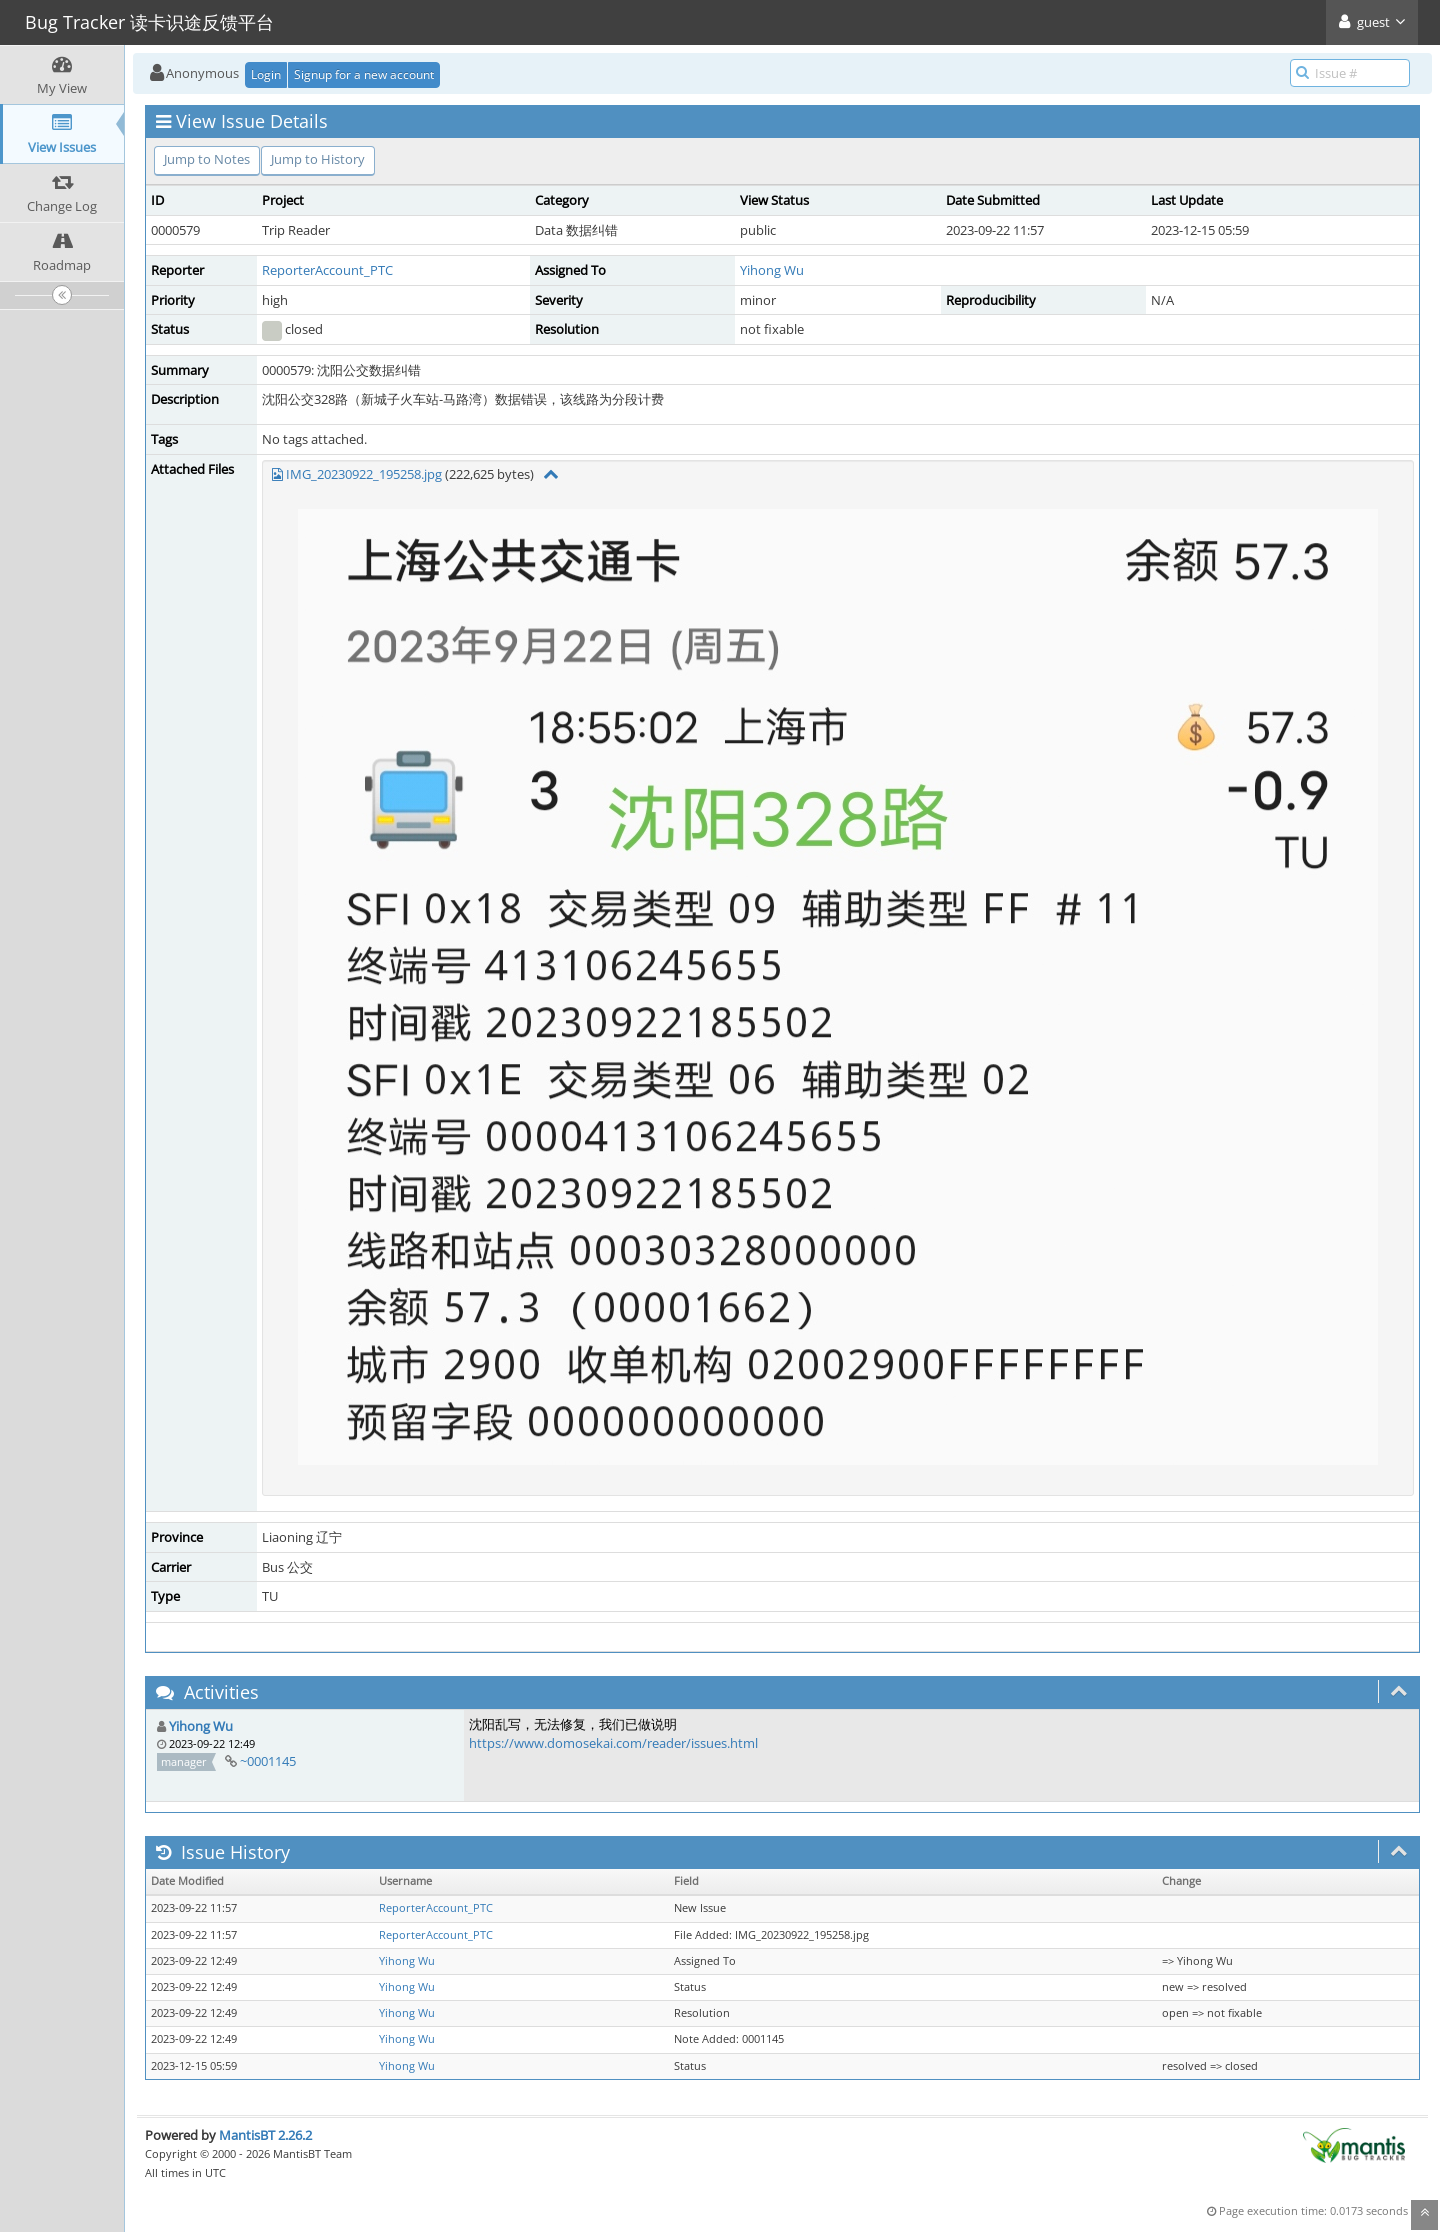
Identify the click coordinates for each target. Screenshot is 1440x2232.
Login (266, 74)
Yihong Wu (772, 270)
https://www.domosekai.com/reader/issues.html (613, 1743)
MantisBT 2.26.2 (265, 2135)
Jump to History (318, 159)
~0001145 (268, 1761)
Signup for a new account (364, 74)
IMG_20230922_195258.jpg (364, 474)
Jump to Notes (207, 159)
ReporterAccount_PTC (327, 270)
